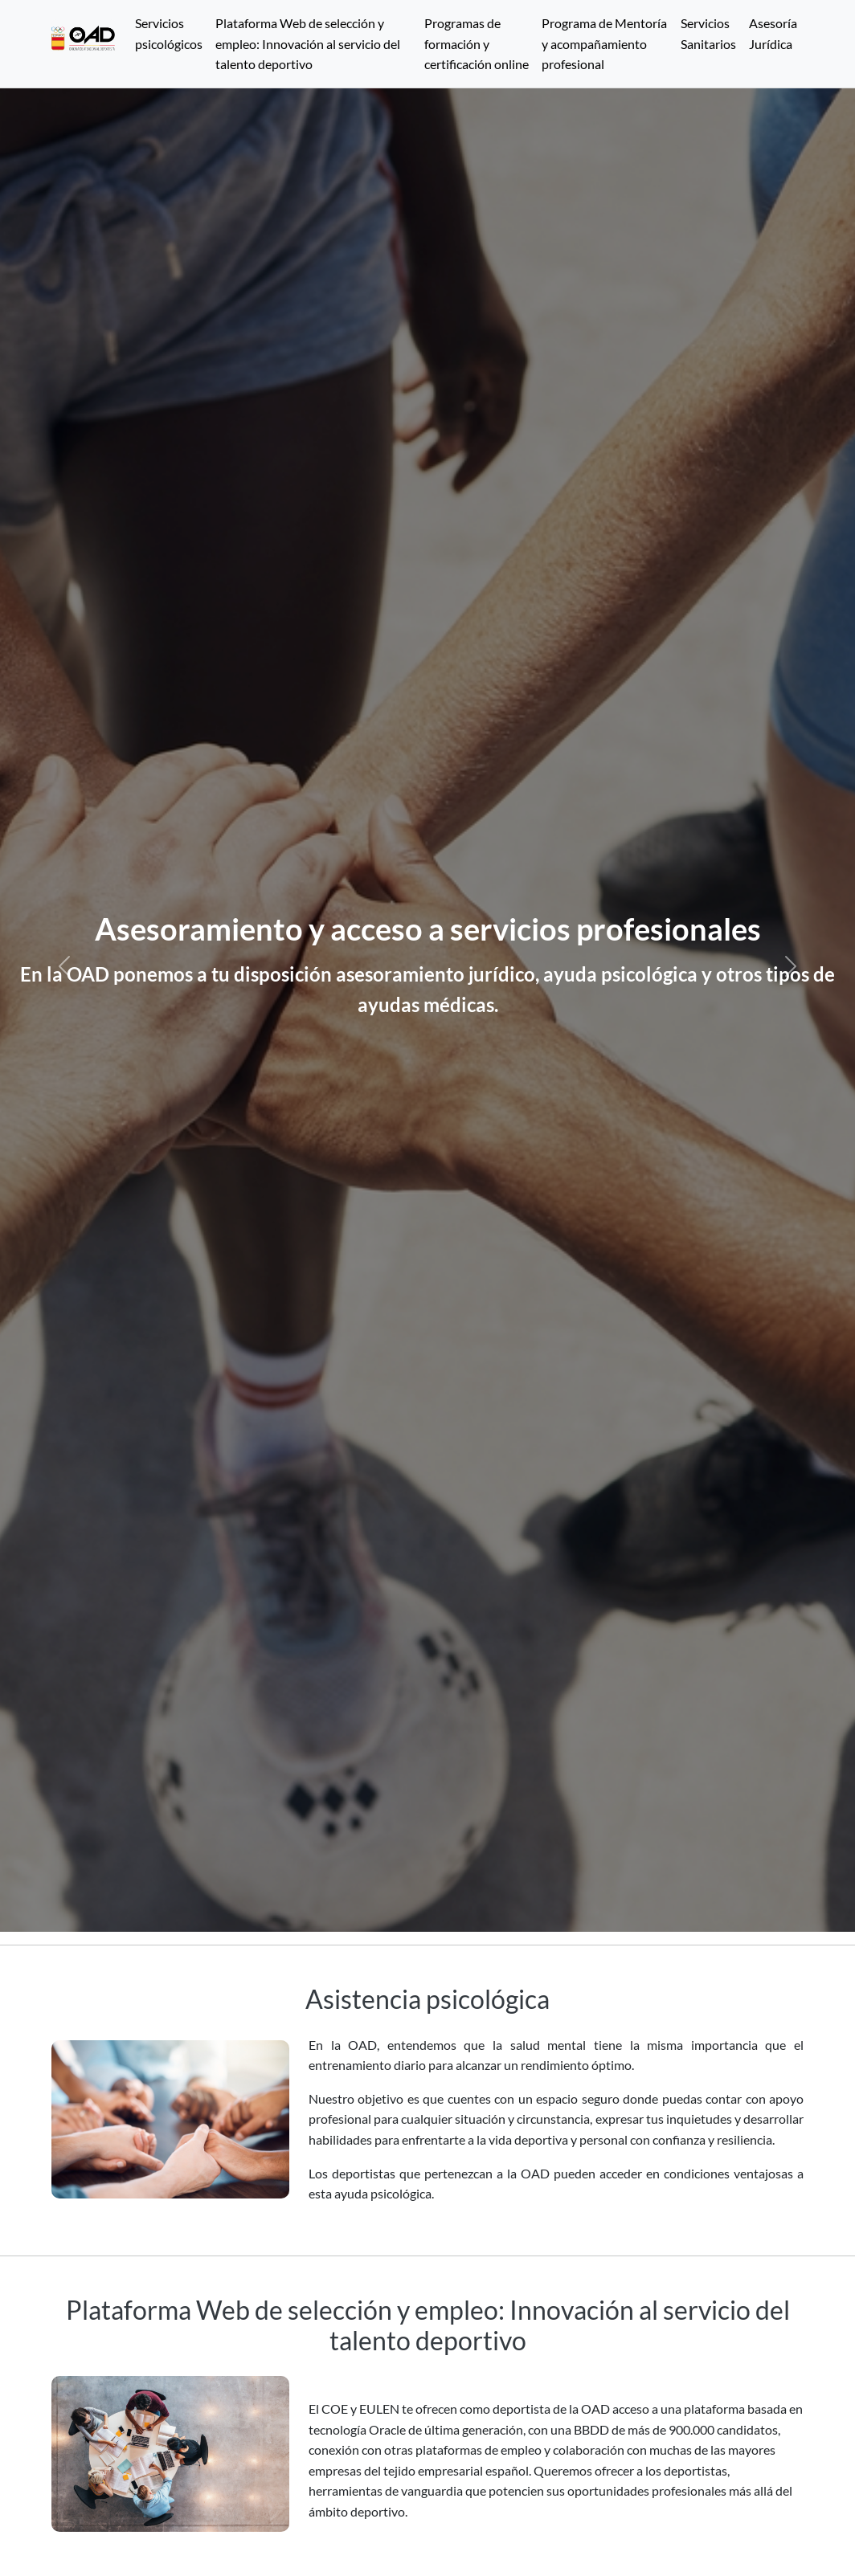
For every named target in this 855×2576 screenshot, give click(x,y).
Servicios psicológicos (168, 33)
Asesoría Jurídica (773, 33)
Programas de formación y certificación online (476, 43)
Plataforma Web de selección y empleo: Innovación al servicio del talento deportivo (307, 43)
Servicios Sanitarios (708, 33)
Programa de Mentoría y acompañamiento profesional (604, 43)
